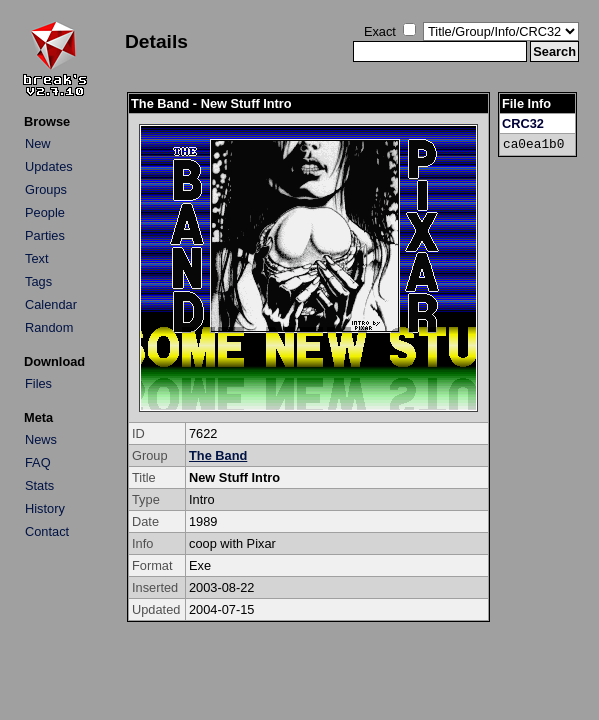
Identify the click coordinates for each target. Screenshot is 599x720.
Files (38, 383)
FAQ (38, 462)
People (45, 212)
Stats (39, 485)
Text (36, 258)
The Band (218, 455)
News (41, 439)
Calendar (51, 304)
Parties (45, 235)
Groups (46, 189)
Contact (47, 531)
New (38, 143)
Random (49, 327)
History (45, 508)
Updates (49, 166)
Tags (38, 281)
